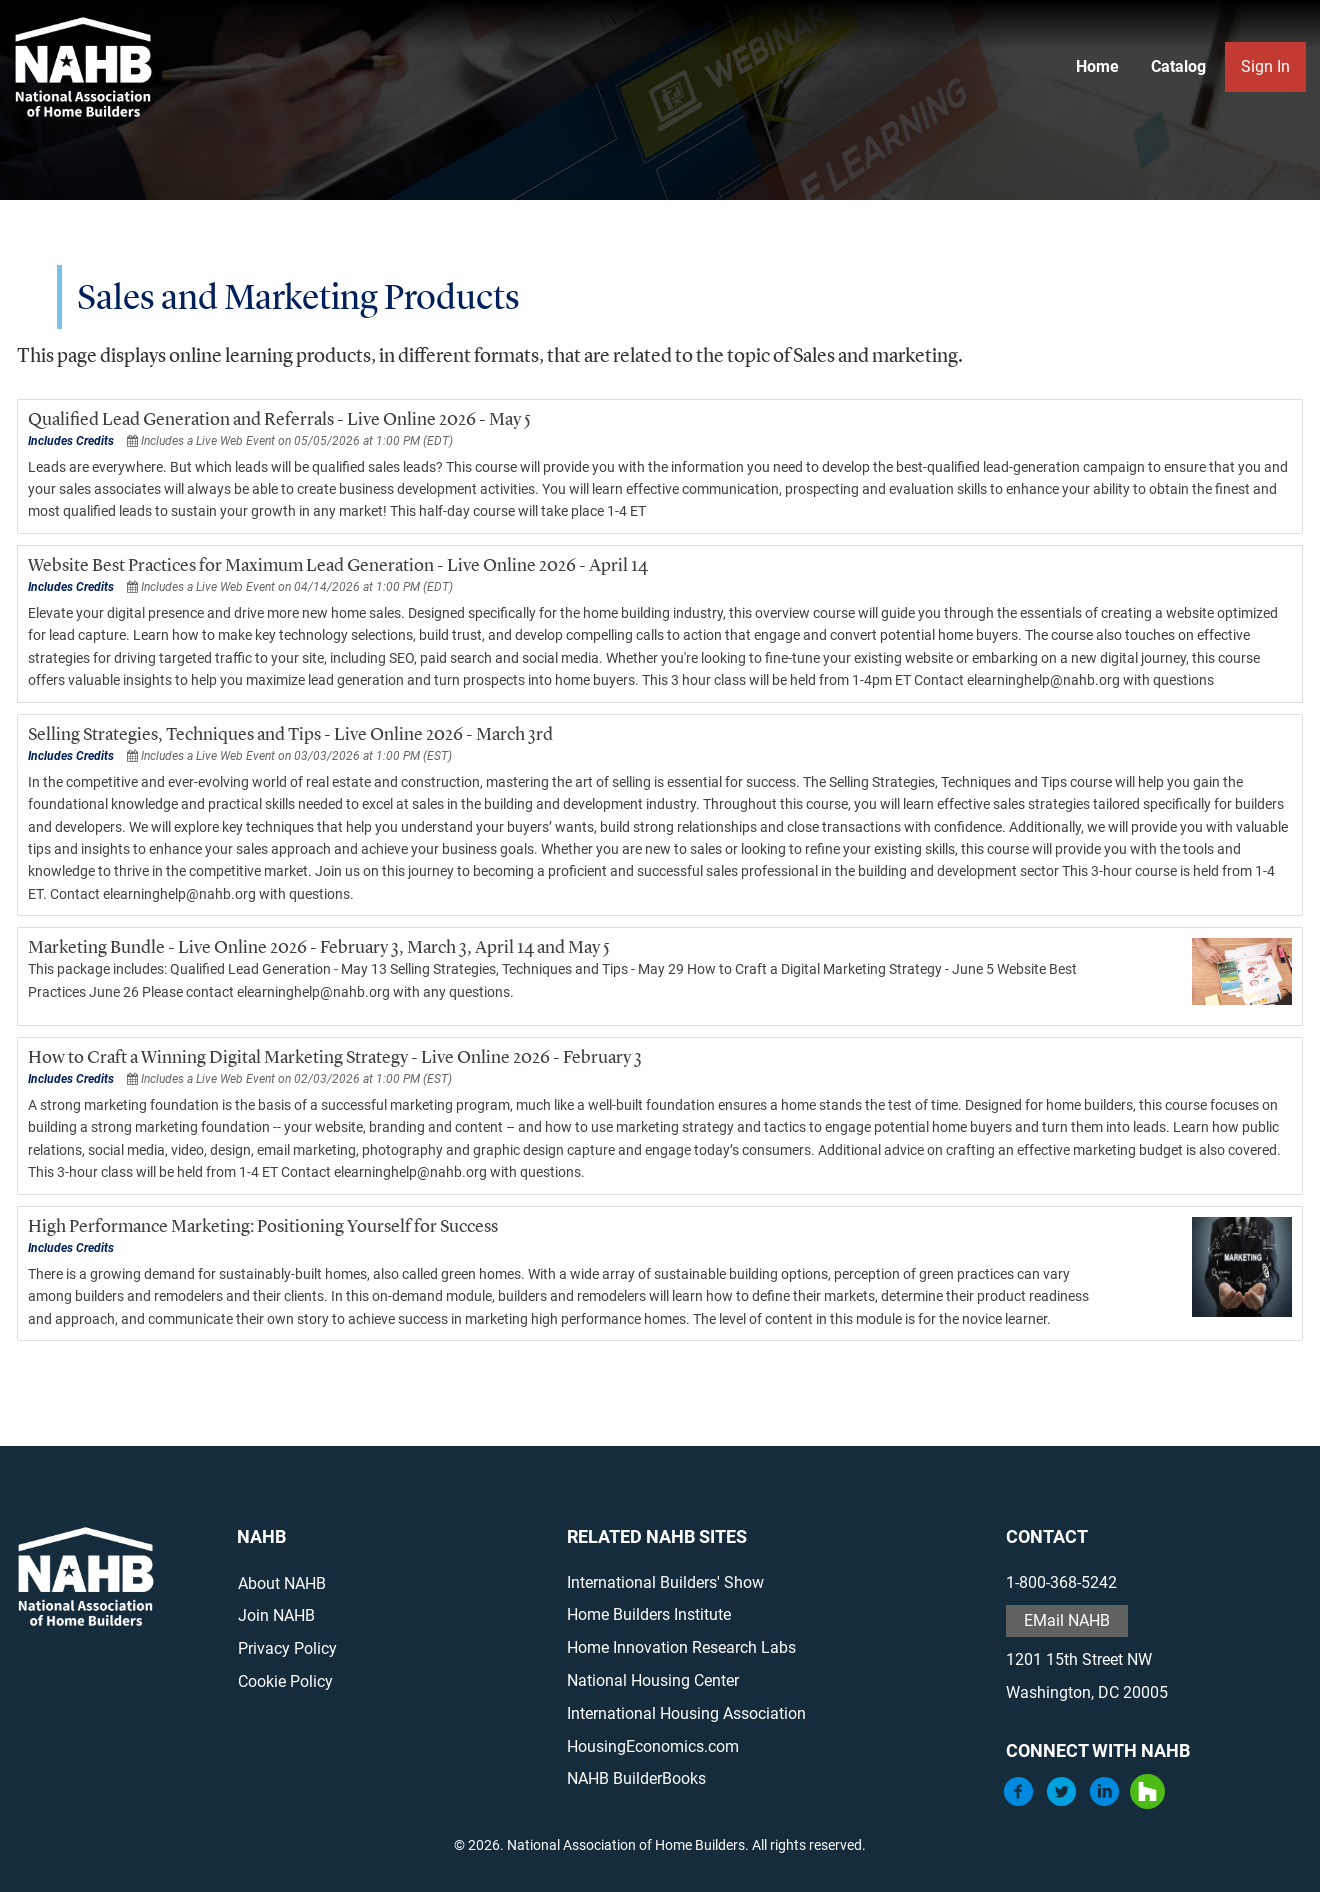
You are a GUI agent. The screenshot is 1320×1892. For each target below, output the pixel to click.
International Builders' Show (664, 1582)
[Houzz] (1148, 1803)
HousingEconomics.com (652, 1746)
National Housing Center (652, 1680)
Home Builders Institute (648, 1614)
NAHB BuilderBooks (635, 1778)
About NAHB (280, 1583)
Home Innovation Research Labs (680, 1647)
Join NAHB (274, 1615)
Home (1096, 66)
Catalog (1177, 66)
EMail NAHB (1068, 1620)
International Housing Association (685, 1713)
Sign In (1264, 66)
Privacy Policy (285, 1648)
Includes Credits (69, 441)
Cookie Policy (283, 1681)
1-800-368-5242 (1062, 1582)
